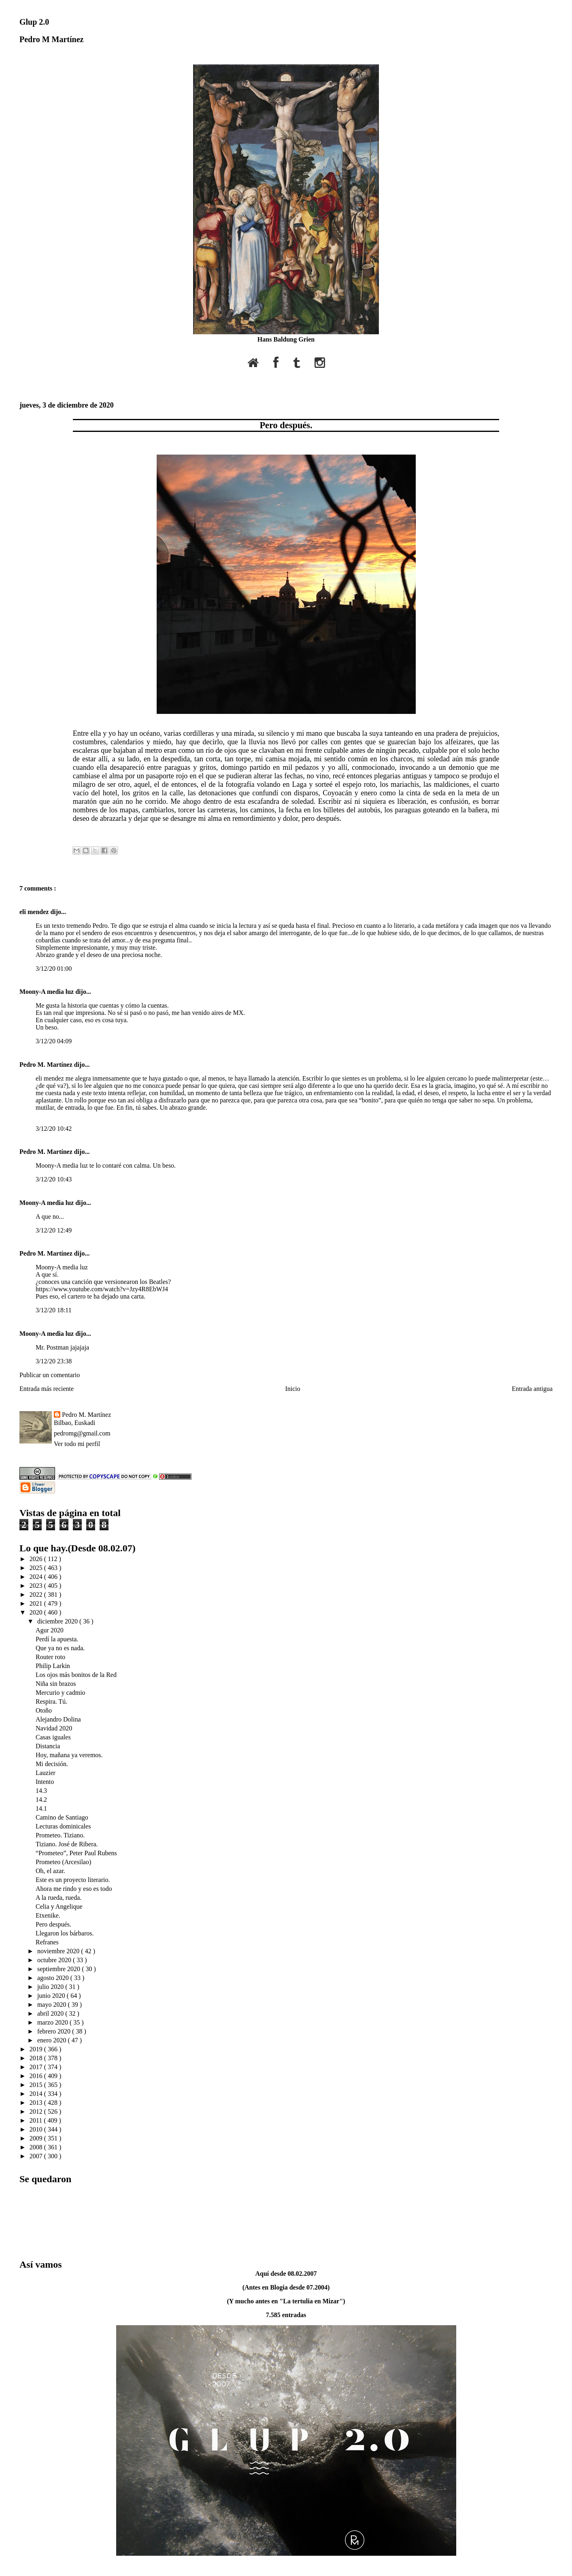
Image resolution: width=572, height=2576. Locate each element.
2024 (37, 1576)
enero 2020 (52, 2040)
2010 (37, 2129)
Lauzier (45, 1772)
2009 (37, 2138)
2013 (37, 2102)
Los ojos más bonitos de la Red (76, 1674)
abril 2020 (51, 2013)
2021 (37, 1603)
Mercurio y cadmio (60, 1692)
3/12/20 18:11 (54, 1310)
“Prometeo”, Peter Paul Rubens (76, 1853)
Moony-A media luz (47, 991)
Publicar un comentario (49, 1374)
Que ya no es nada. (60, 1648)
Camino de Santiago (62, 1817)
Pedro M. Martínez (46, 1064)
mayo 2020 (52, 2004)
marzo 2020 (53, 2022)
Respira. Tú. (51, 1701)
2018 (37, 2058)
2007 (37, 2156)
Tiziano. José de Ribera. (67, 1844)
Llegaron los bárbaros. (65, 1933)
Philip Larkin (53, 1665)
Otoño (44, 1710)
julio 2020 (51, 1986)
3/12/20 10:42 (54, 1128)
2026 (37, 1558)
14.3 (41, 1790)
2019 (37, 2049)
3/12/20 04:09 (54, 1041)
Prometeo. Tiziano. (60, 1835)
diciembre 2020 (58, 1621)
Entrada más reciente (46, 1388)
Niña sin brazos (56, 1683)
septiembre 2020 (59, 1968)
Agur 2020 (50, 1630)
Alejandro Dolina (58, 1719)
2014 (37, 2093)
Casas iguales (53, 1737)
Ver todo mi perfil (77, 1443)
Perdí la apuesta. (57, 1639)
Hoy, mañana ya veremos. (69, 1755)
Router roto (50, 1656)
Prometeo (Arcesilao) (63, 1861)
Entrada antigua (532, 1388)
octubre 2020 (55, 1960)
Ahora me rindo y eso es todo (74, 1888)
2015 (37, 2084)
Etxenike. (48, 1915)
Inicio (292, 1388)
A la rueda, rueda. (58, 1897)
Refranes (47, 1942)
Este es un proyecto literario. (73, 1879)
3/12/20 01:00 (54, 968)
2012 (37, 2111)
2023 (37, 1585)
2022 (37, 1594)
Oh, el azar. (50, 1870)
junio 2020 (52, 1995)
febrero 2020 (54, 2031)
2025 (37, 1567)
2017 (37, 2066)
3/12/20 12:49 (54, 1230)
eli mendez (34, 911)
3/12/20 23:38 (54, 1361)
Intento (45, 1781)
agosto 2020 (53, 1977)
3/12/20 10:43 (54, 1179)
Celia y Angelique (59, 1906)
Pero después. (285, 425)
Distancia (48, 1746)
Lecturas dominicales (63, 1826)
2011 (37, 2120)
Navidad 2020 (54, 1728)
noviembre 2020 (59, 1951)
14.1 (41, 1808)
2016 (37, 2075)
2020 (37, 1612)
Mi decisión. (52, 1763)
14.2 (41, 1799)
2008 (37, 2147)
